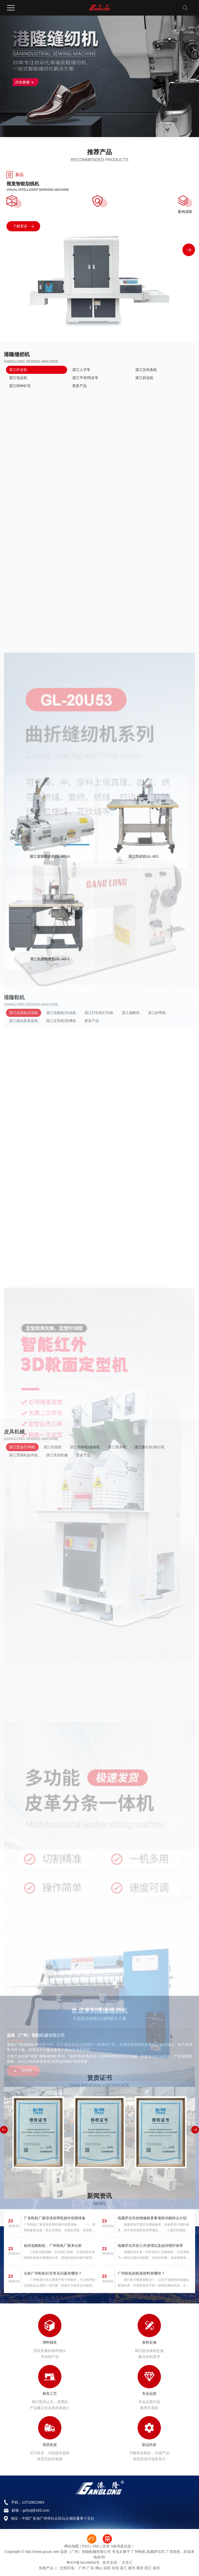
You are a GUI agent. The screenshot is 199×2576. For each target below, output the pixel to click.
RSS (85, 2546)
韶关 (156, 2568)
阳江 (148, 2568)
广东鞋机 (173, 2552)
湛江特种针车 (20, 386)
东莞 (115, 2568)
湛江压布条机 (146, 370)
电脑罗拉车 (156, 2552)
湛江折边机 (144, 378)
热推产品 (46, 2568)
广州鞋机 (138, 2552)
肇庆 (140, 2568)
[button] (188, 249)
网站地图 (71, 2546)
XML (96, 2546)
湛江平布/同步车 (85, 378)
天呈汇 (127, 2562)
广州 (82, 2568)
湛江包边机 (18, 378)
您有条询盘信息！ (119, 2546)
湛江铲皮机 (18, 370)
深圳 (107, 2568)
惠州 (131, 2568)
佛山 (98, 2568)
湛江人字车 (81, 370)
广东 (90, 2568)
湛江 (123, 2568)
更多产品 (79, 386)
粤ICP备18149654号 (83, 2562)
